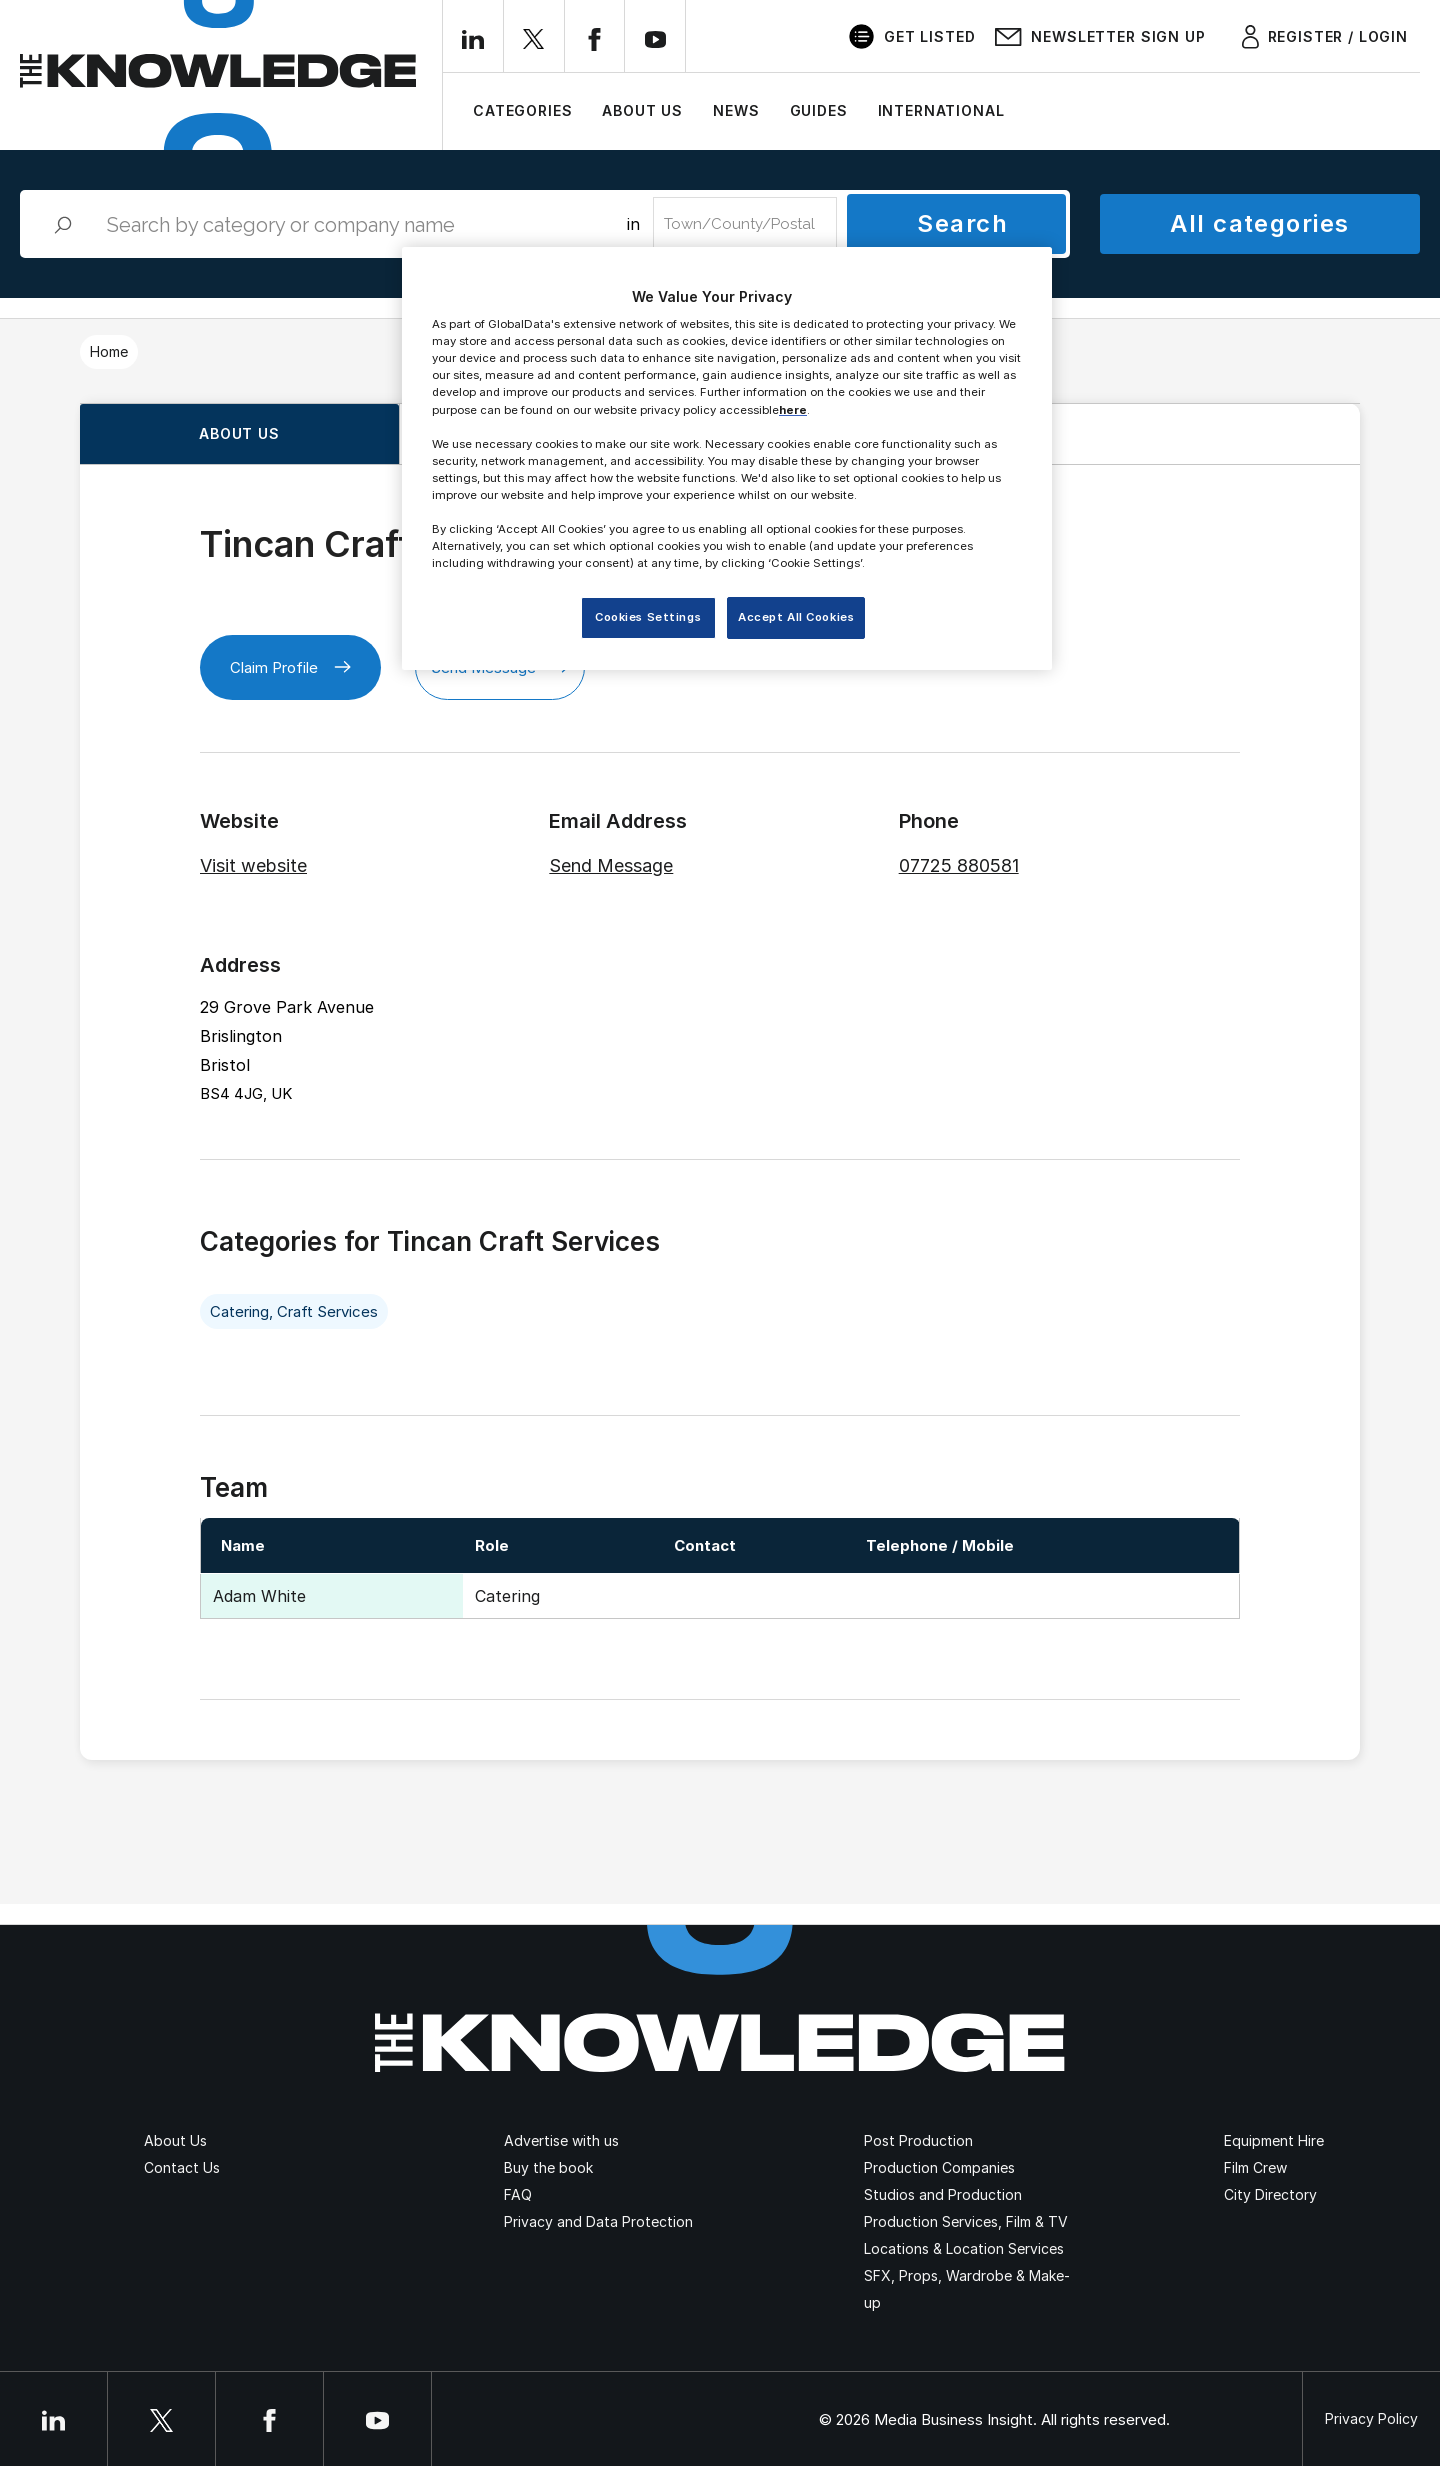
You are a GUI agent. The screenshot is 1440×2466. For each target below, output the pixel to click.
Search (962, 223)
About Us (642, 110)
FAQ (518, 2194)
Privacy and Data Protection (598, 2221)
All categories (1259, 223)
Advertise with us (561, 2140)
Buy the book (548, 2167)
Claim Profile (290, 667)
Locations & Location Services (964, 2248)
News (736, 110)
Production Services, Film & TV (966, 2221)
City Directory (1270, 2194)
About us (239, 433)
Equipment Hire (1274, 2140)
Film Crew (1255, 2167)
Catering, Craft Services (294, 1311)
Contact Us (182, 2167)
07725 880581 (959, 865)
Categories (522, 110)
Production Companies (939, 2167)
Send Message (611, 865)
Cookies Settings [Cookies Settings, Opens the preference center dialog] (648, 617)
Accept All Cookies (796, 617)
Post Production (918, 2140)
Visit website (253, 865)
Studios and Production (943, 2194)
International (941, 110)
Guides (819, 110)
